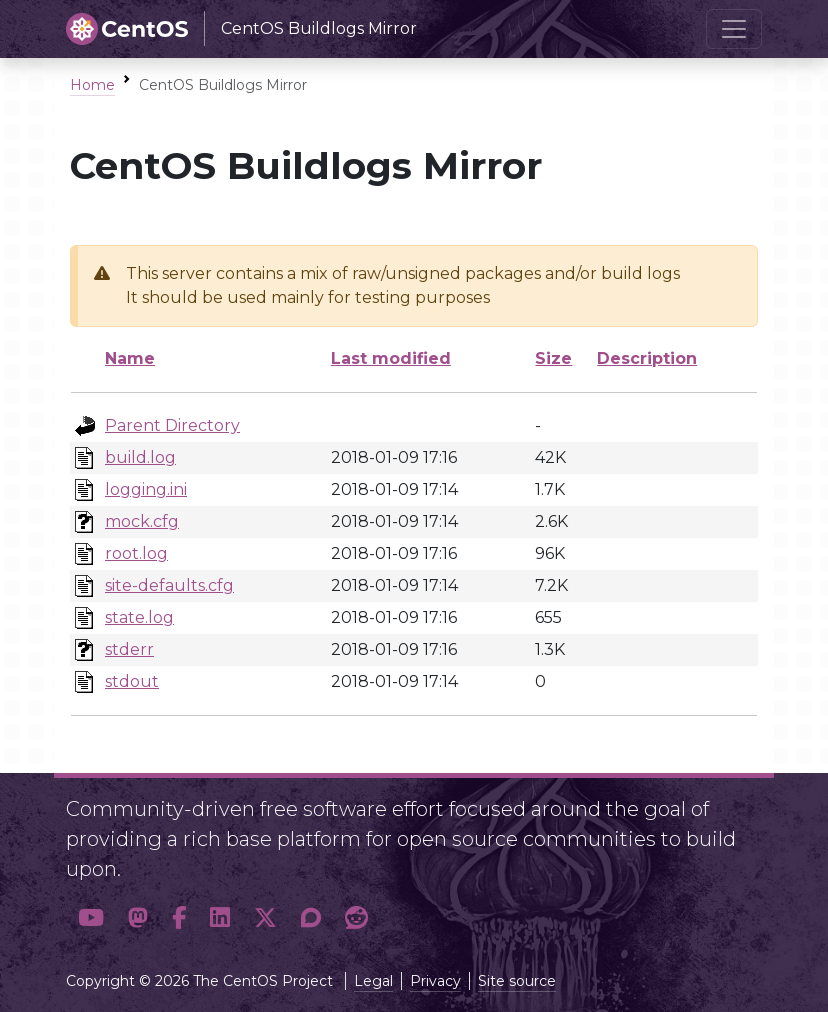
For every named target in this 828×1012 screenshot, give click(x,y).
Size (553, 358)
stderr (129, 649)
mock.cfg (142, 521)
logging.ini (146, 489)
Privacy (435, 981)
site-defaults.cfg (169, 585)
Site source (517, 981)
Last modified (391, 358)
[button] (91, 917)
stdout (132, 681)
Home (92, 85)
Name (130, 358)
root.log (136, 553)
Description (647, 358)
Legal (373, 981)
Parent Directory (172, 425)
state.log (139, 617)
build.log (140, 457)
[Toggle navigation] (734, 29)
